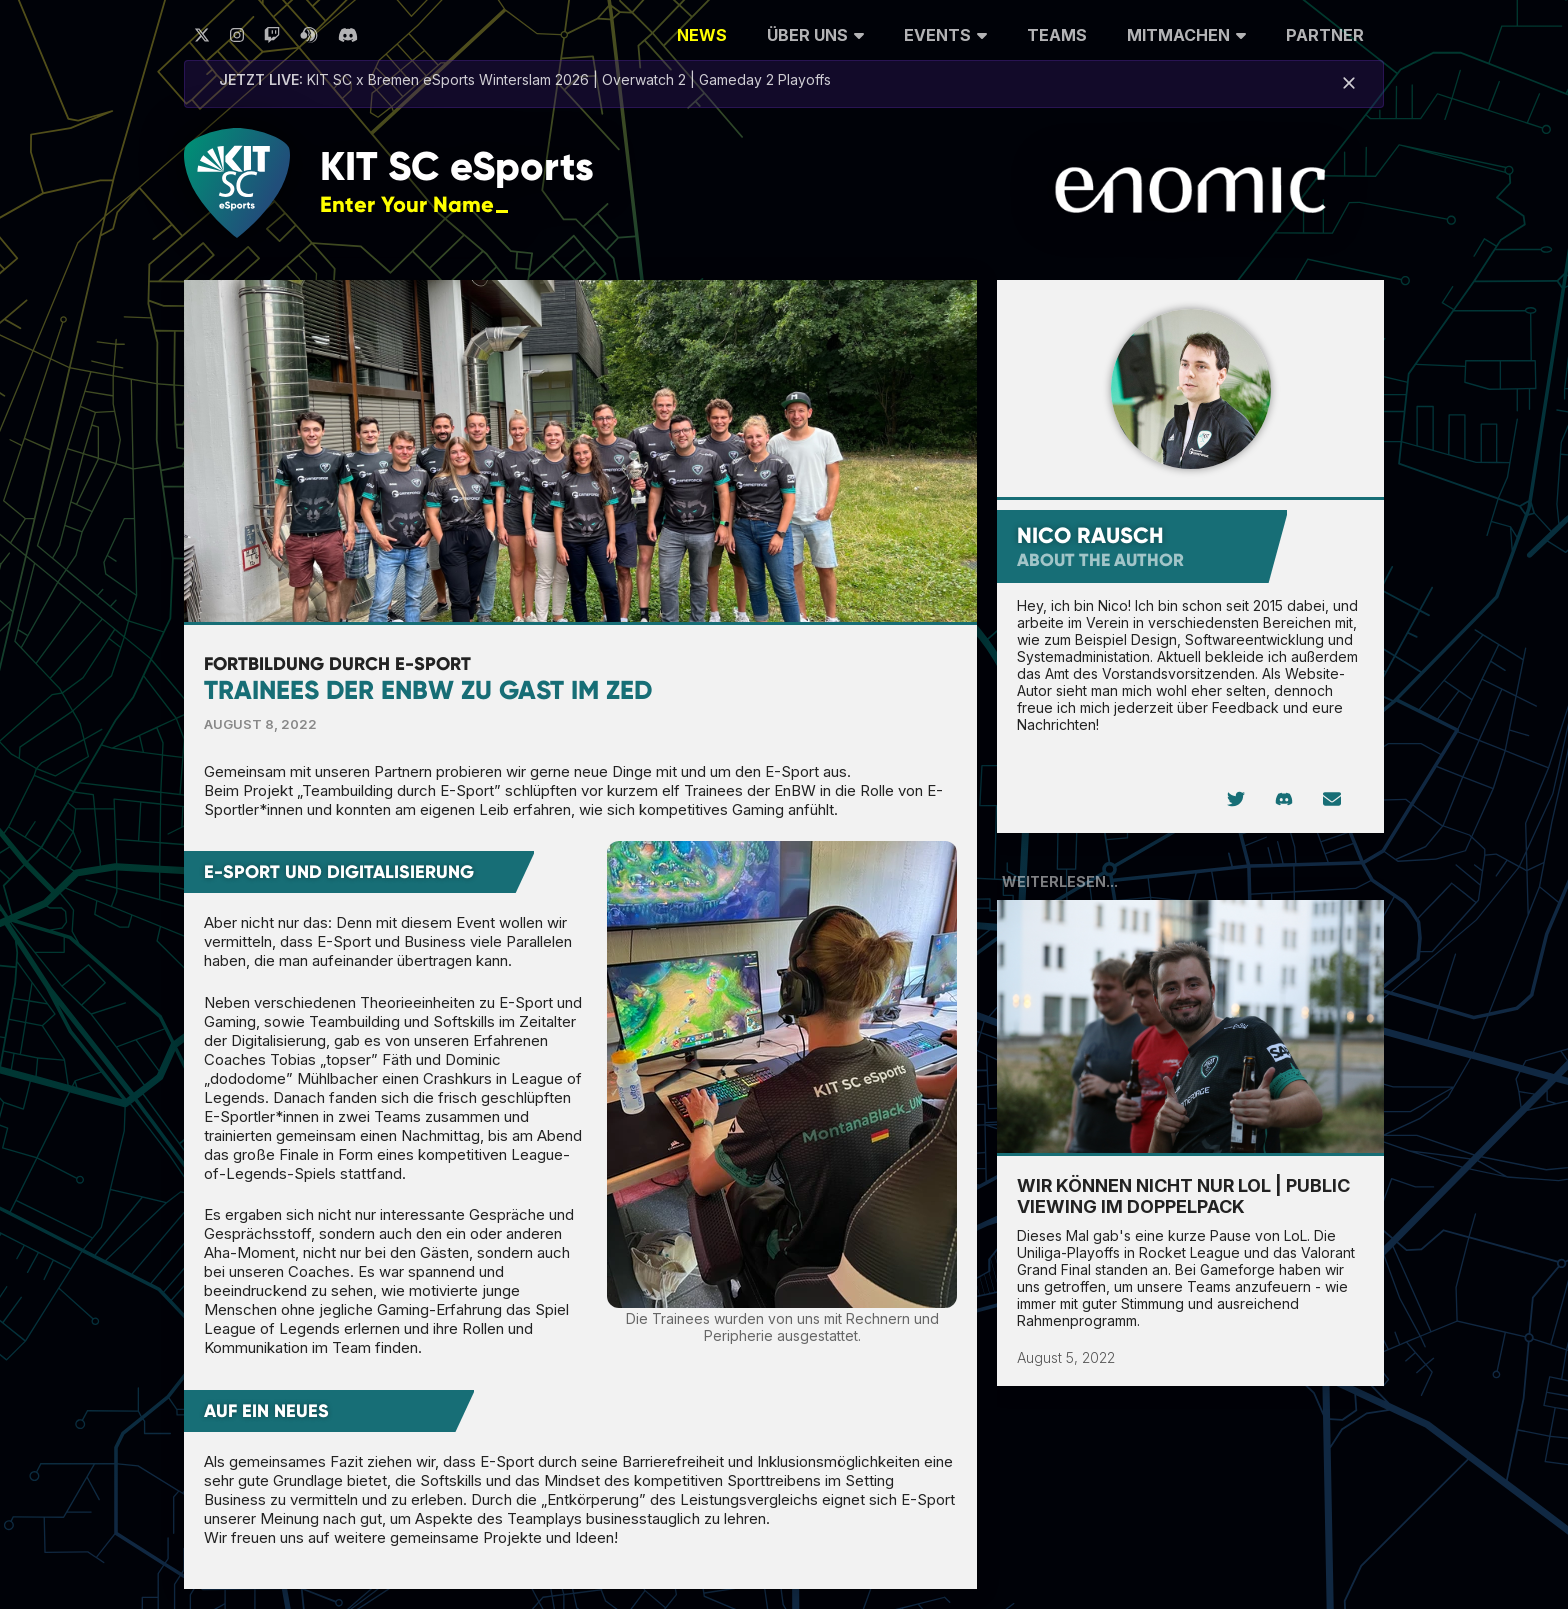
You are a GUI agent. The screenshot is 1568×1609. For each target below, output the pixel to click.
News (702, 35)
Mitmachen (1186, 32)
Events (945, 32)
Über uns (815, 32)
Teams (1057, 35)
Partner (1325, 35)
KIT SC (457, 166)
